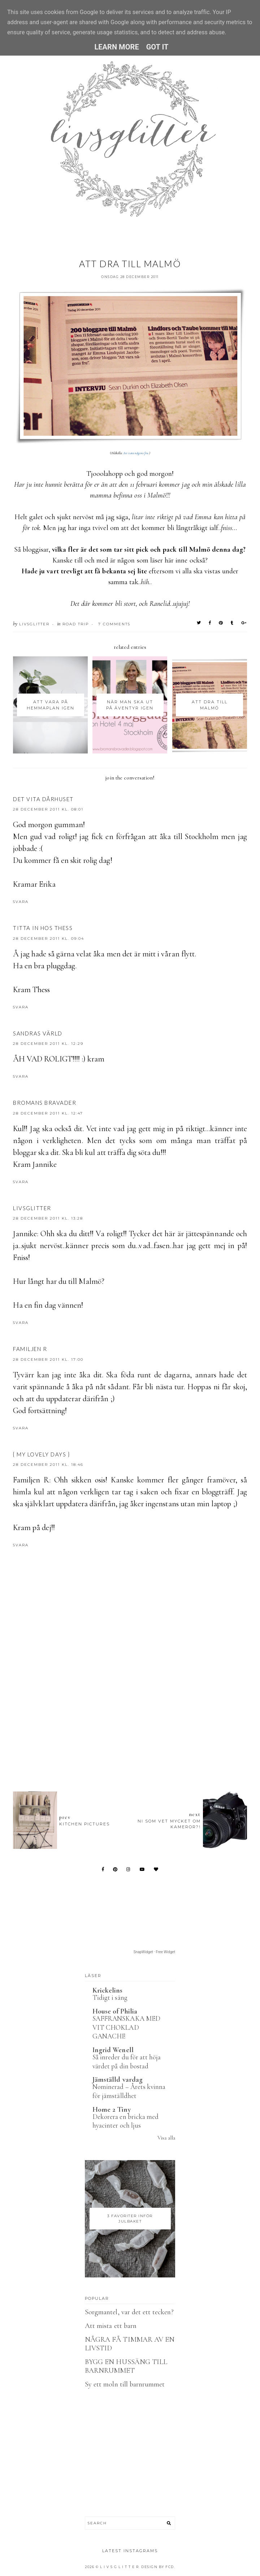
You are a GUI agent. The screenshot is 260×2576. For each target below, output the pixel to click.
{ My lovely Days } (41, 1454)
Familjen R (30, 1349)
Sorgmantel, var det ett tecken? (129, 2312)
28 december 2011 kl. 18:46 (48, 1464)
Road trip (75, 624)
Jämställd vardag (117, 2079)
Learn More (116, 47)
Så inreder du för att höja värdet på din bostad (126, 2061)
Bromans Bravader (44, 1102)
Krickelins (107, 1990)
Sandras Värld (37, 1033)
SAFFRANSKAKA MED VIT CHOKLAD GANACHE (126, 2027)
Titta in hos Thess (43, 928)
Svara (21, 901)
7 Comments (114, 624)
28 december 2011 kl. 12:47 (48, 1113)
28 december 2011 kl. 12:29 (48, 1043)
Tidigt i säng (109, 1997)
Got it (157, 47)
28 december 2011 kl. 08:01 (48, 809)
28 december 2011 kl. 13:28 (48, 1218)
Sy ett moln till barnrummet (125, 2384)
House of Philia (114, 2011)
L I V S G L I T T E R (119, 2567)
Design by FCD (157, 2567)
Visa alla (166, 2137)
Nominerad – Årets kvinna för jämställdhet (128, 2091)
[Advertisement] (136, 1712)
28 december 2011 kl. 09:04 (48, 938)
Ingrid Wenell (113, 2050)
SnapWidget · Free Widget (154, 1952)
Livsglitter (32, 1208)
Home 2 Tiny (111, 2109)
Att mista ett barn (110, 2325)
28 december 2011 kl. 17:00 (48, 1359)
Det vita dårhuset (43, 799)
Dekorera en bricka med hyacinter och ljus (125, 2121)
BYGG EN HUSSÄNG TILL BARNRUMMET (126, 2366)
